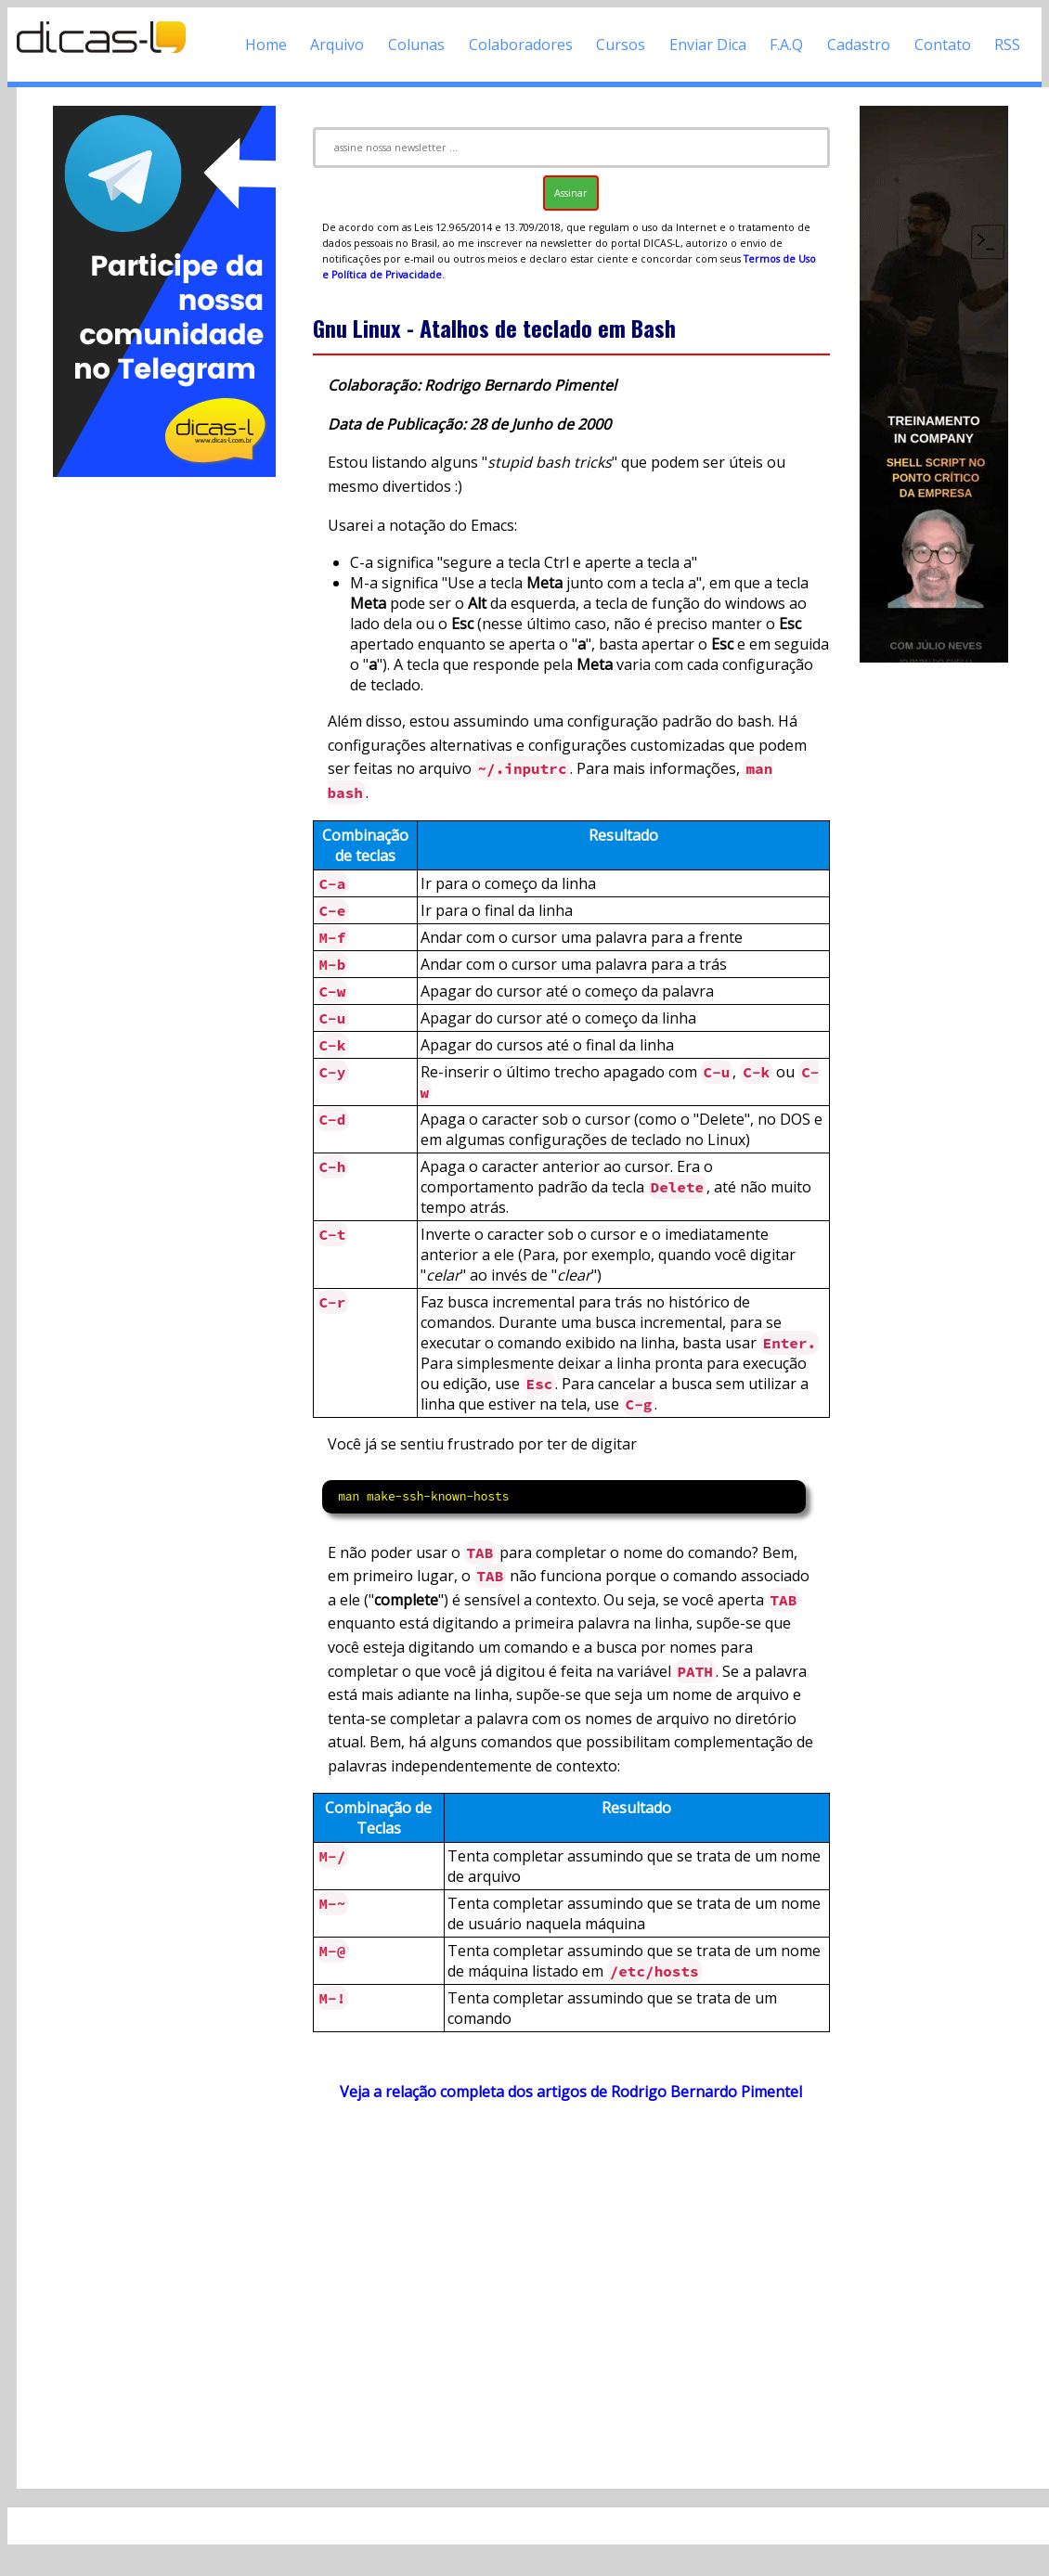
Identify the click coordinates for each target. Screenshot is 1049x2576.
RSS (1007, 44)
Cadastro (858, 44)
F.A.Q (786, 44)
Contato (942, 44)
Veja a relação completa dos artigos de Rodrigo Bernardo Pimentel (571, 2091)
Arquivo (337, 44)
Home (266, 44)
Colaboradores (521, 44)
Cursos (620, 44)
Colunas (416, 44)
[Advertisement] (165, 759)
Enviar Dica (707, 44)
